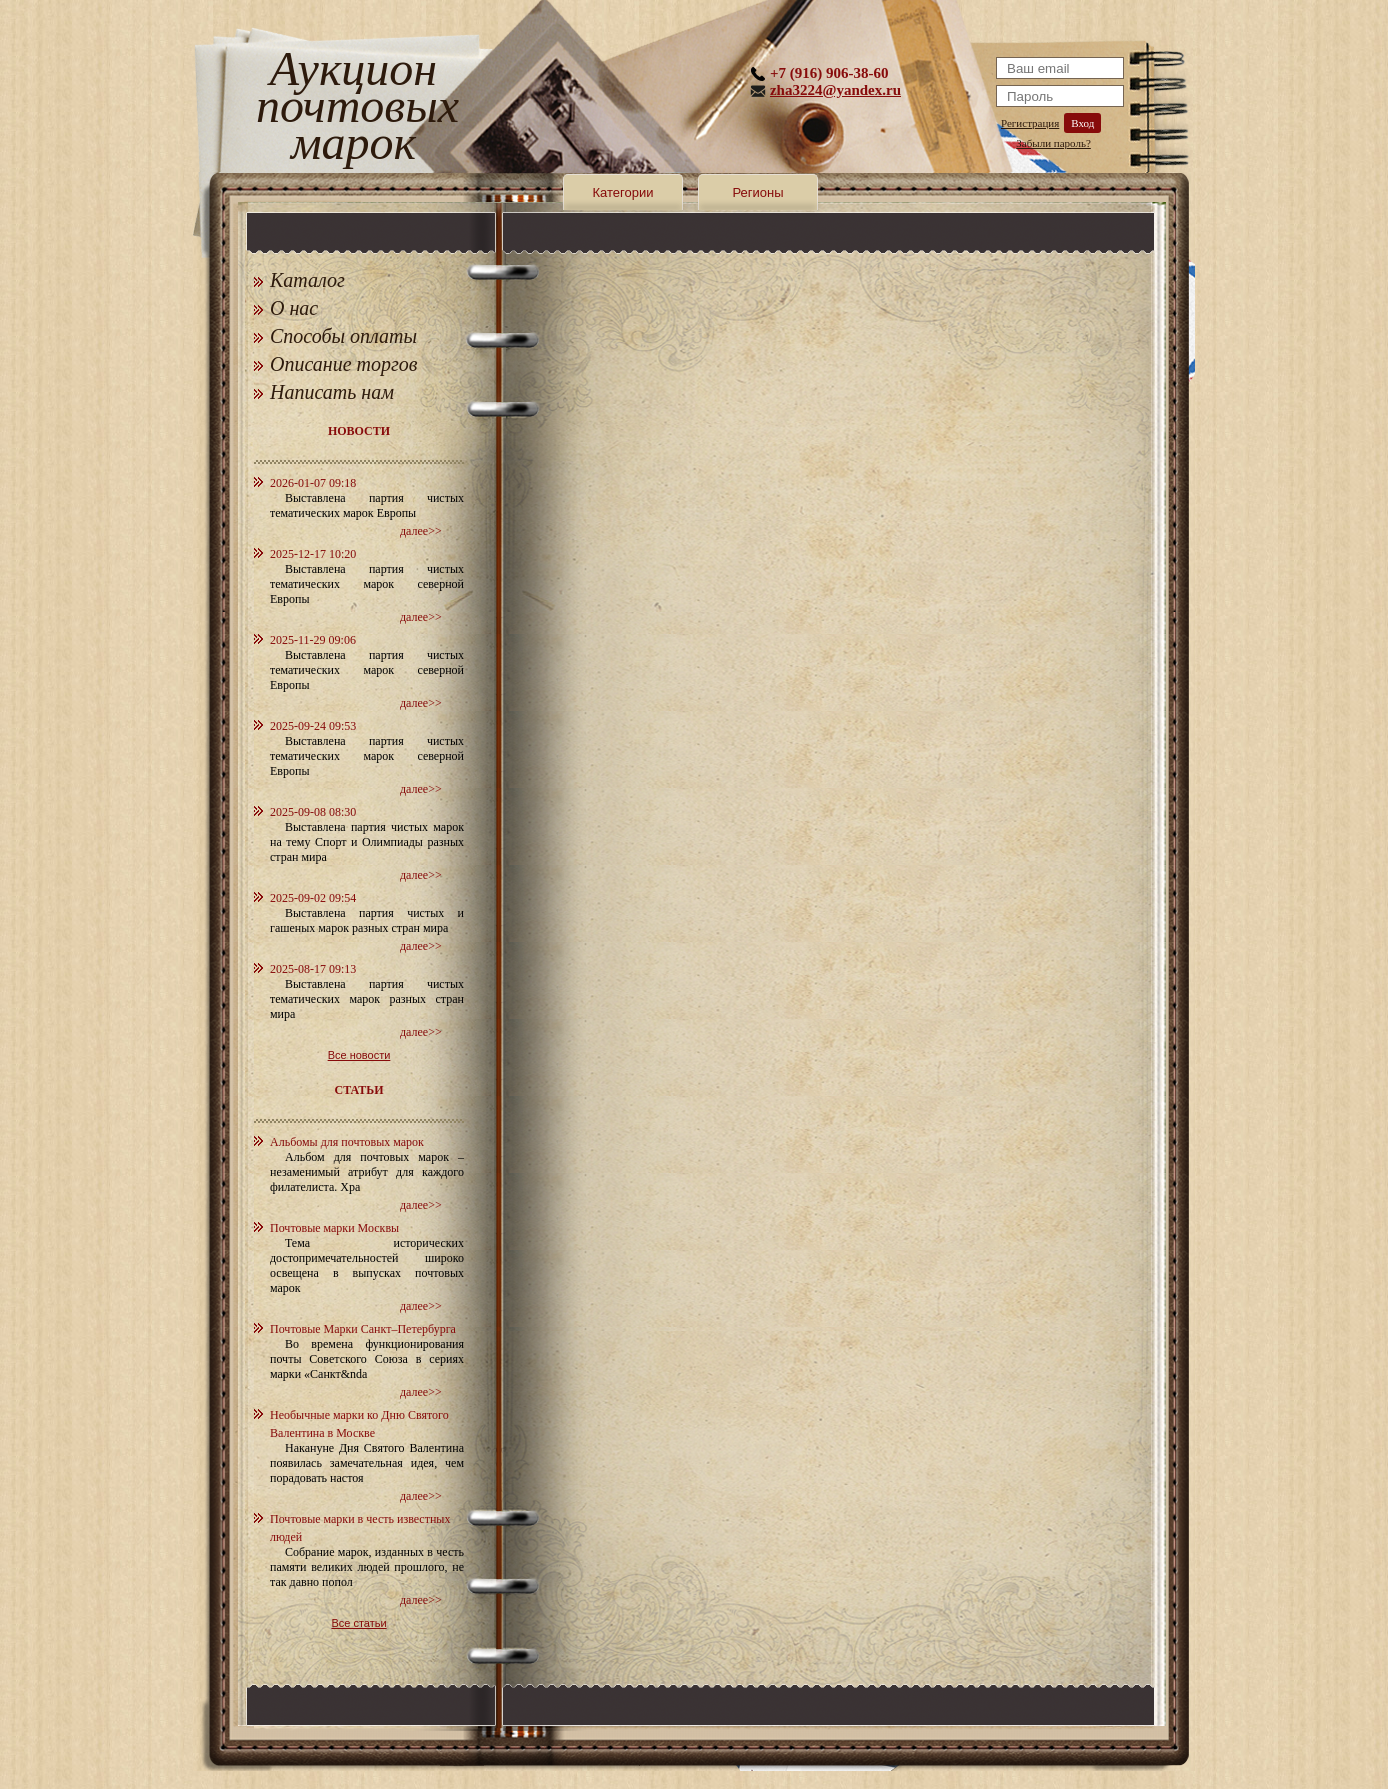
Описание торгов (344, 364)
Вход (1082, 123)
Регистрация (1030, 123)
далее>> (421, 531)
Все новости (359, 1055)
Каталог (307, 280)
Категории (623, 192)
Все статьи (358, 1623)
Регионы (757, 192)
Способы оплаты (343, 336)
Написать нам (332, 392)
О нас (294, 308)
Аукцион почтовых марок (353, 109)
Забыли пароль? (1053, 143)
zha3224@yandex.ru (835, 90)
